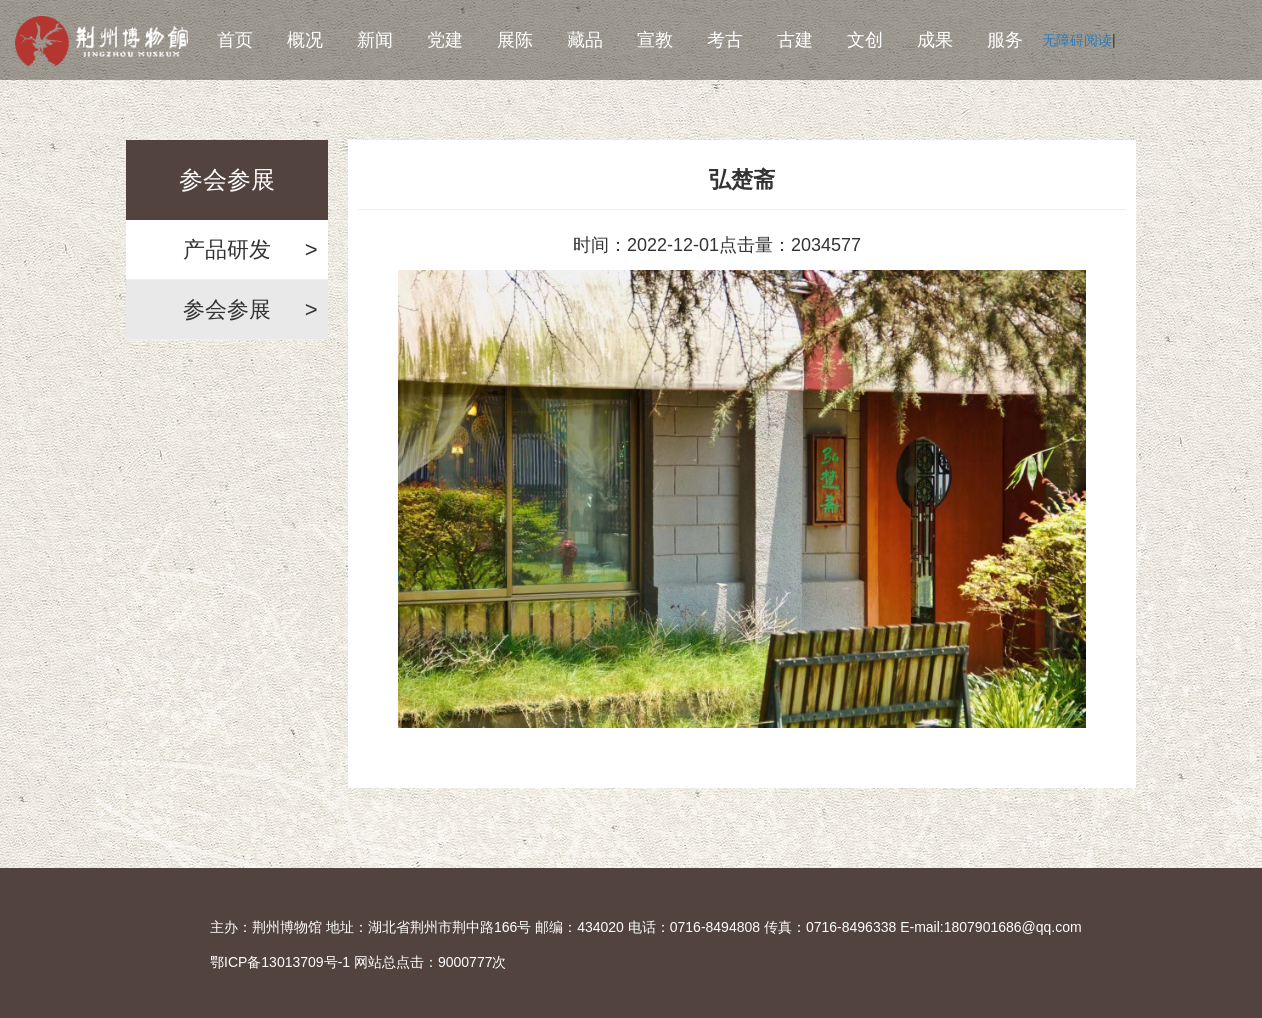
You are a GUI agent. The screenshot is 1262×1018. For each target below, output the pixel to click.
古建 (795, 40)
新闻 (375, 40)
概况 (305, 40)
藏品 (585, 40)
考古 (725, 40)
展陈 (515, 40)
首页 (235, 40)
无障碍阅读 (1077, 40)
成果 (935, 40)
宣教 (655, 40)
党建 (445, 40)
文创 (865, 40)
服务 (1005, 40)
